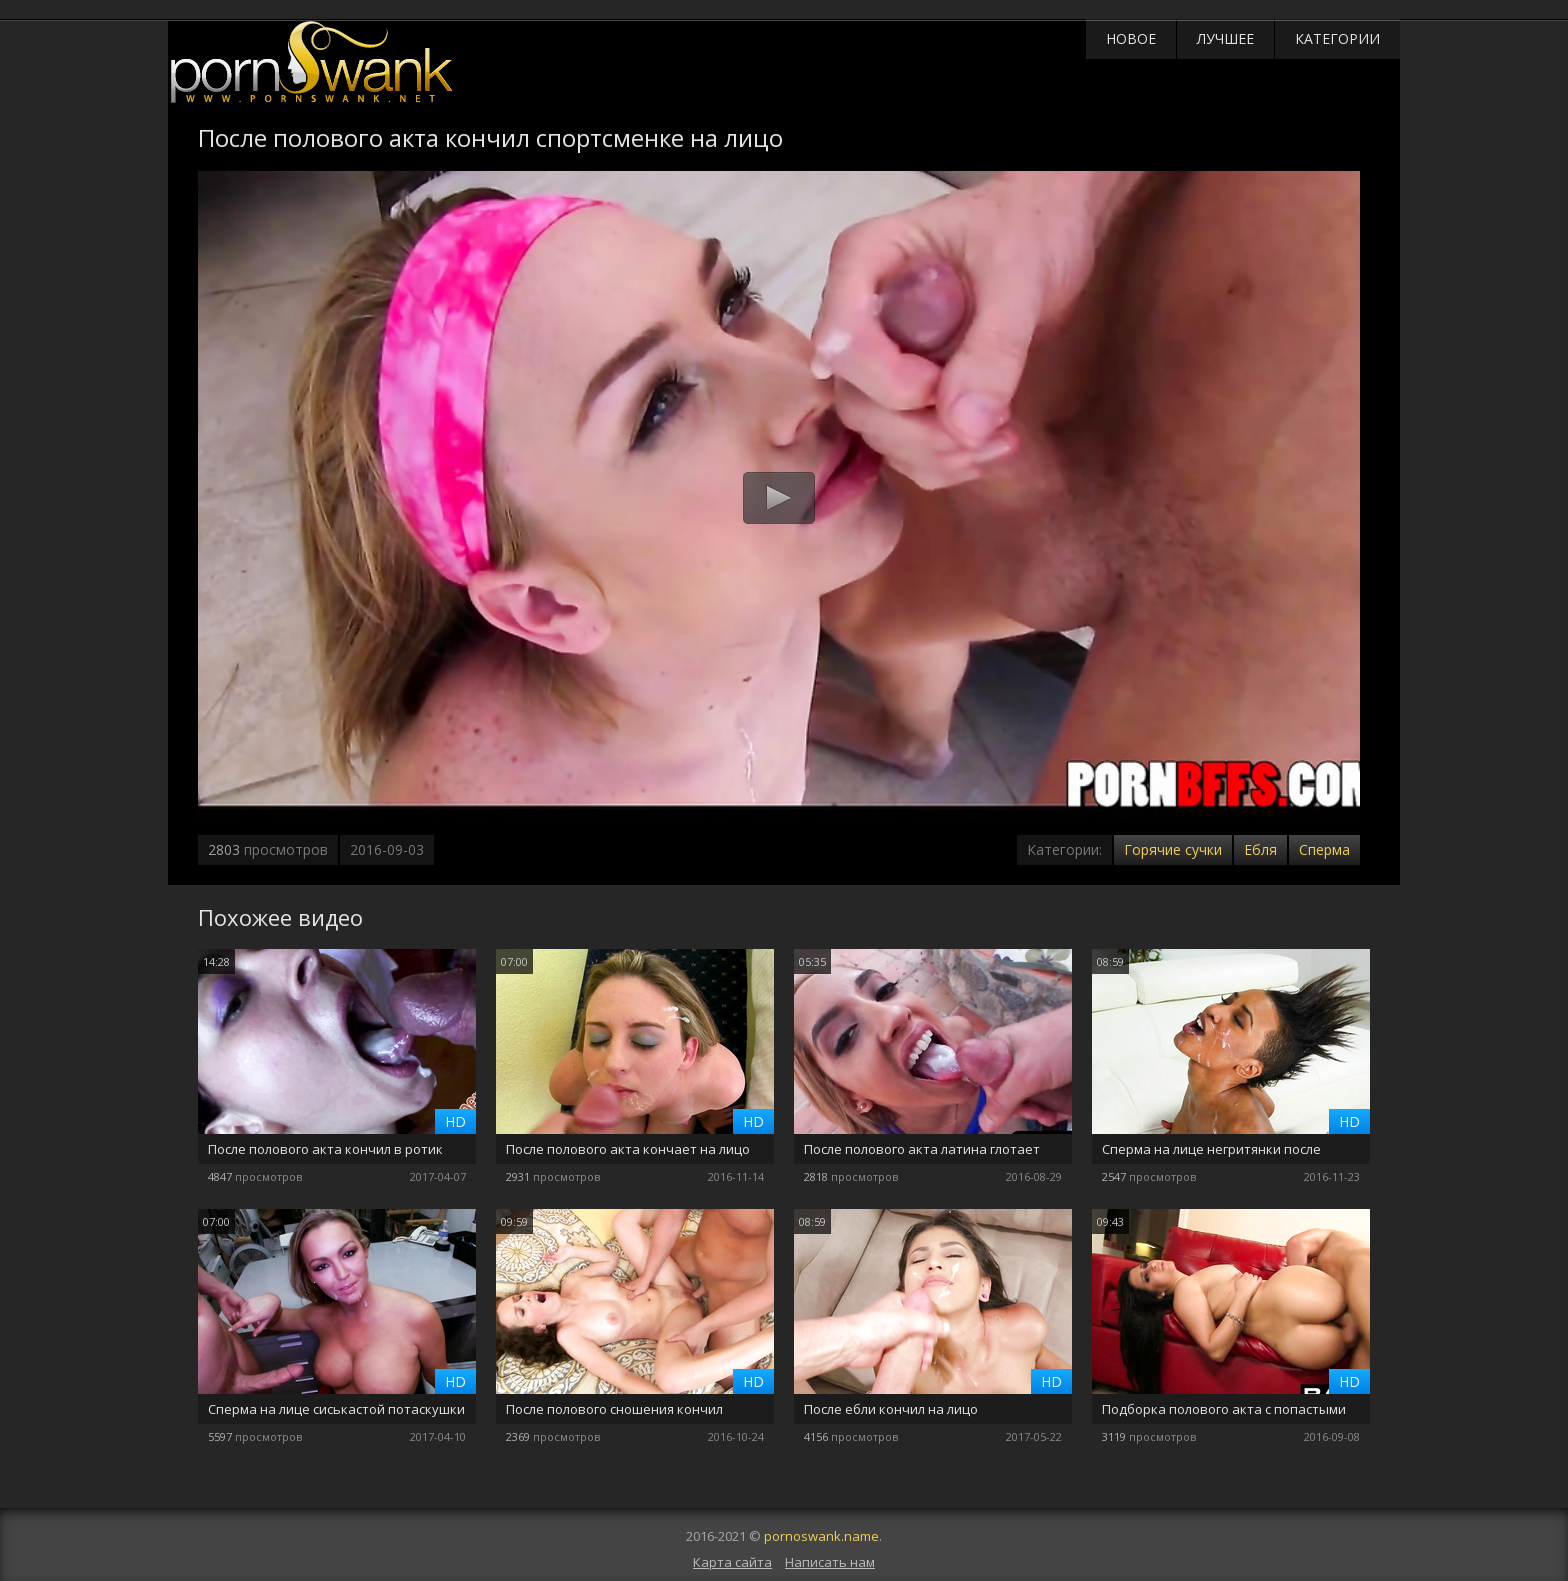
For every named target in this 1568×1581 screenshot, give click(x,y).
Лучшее (1225, 38)
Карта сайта (732, 1562)
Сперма (1324, 849)
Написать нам (830, 1562)
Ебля (1260, 849)
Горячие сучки (1173, 849)
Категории (1337, 38)
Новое (1131, 38)
